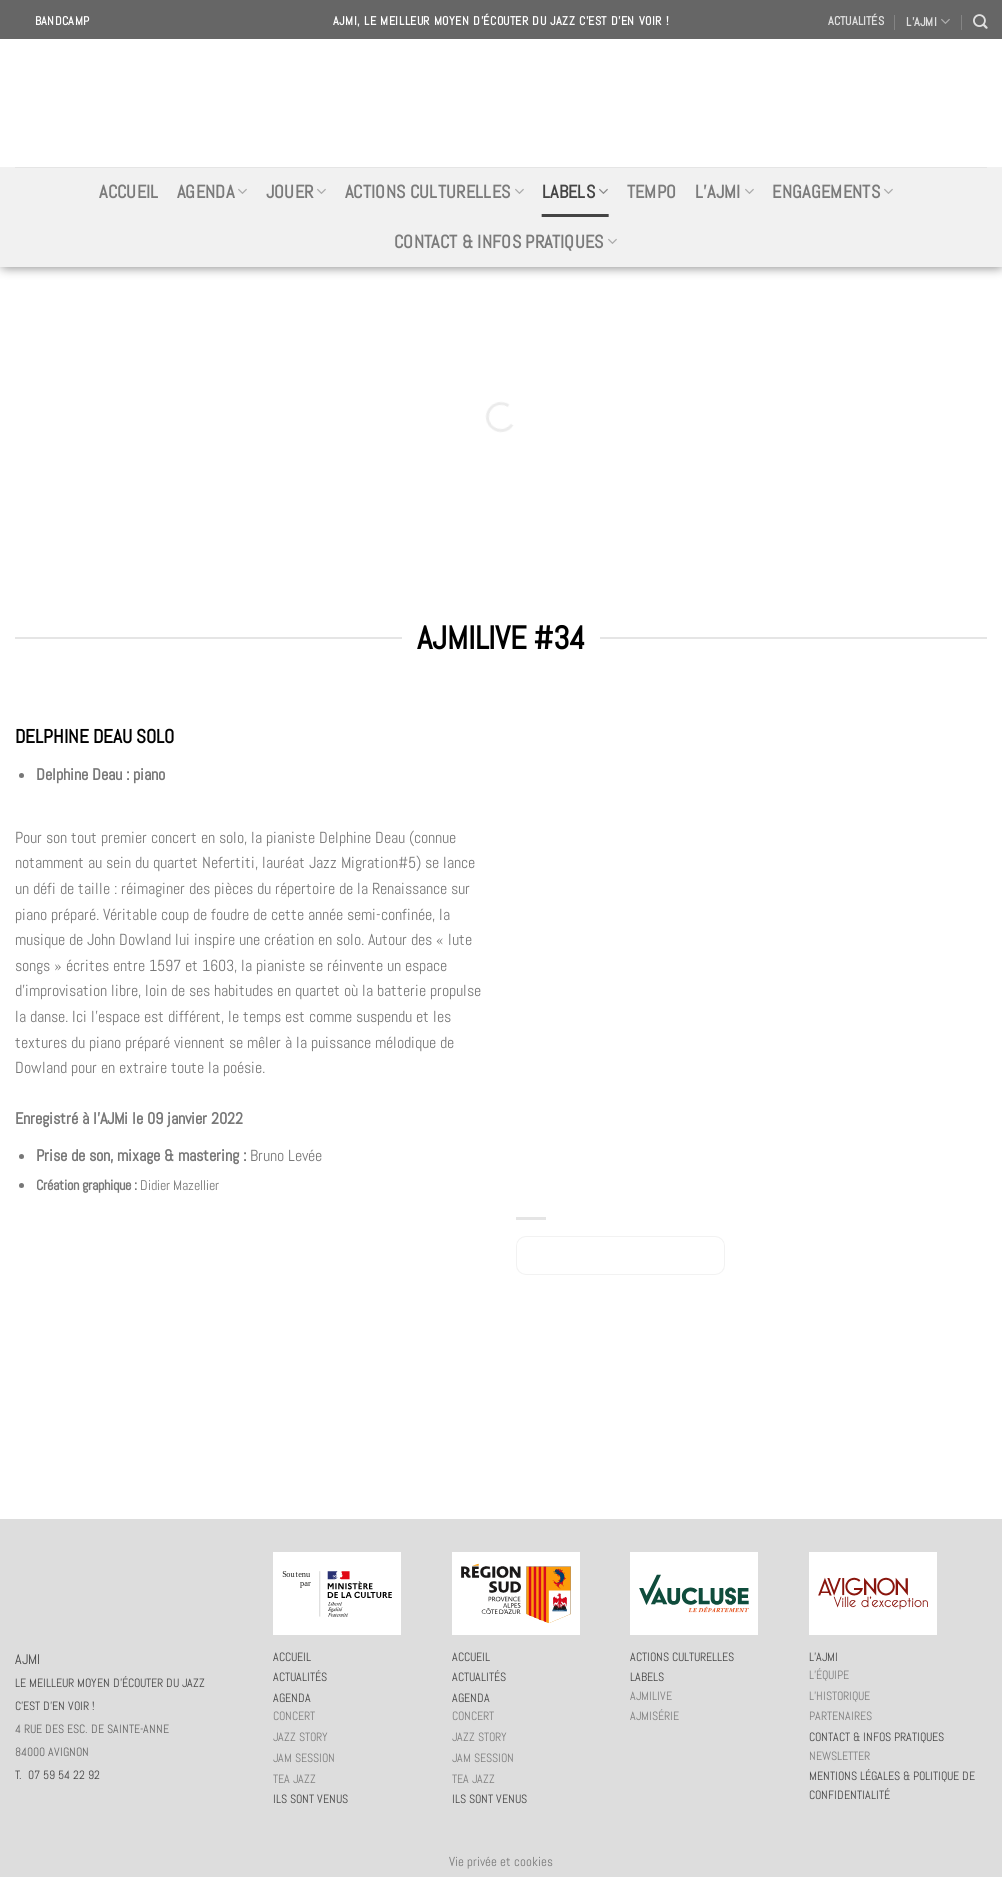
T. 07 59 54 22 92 (57, 1775)
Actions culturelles (434, 192)
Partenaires (840, 1716)
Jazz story (300, 1737)
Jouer (296, 192)
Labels (575, 192)
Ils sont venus (310, 1799)
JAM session (304, 1758)
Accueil (128, 192)
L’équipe (829, 1675)
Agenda (212, 192)
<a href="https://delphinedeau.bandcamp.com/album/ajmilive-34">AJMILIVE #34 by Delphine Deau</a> (691, 958)
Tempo (652, 192)
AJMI (501, 103)
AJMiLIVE (651, 1696)
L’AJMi (725, 192)
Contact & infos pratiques (505, 242)
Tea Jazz (294, 1779)
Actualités (856, 21)
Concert (294, 1716)
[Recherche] (980, 21)
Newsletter (839, 1756)
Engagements (832, 192)
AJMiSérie (654, 1716)
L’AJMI (928, 21)
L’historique (839, 1696)
